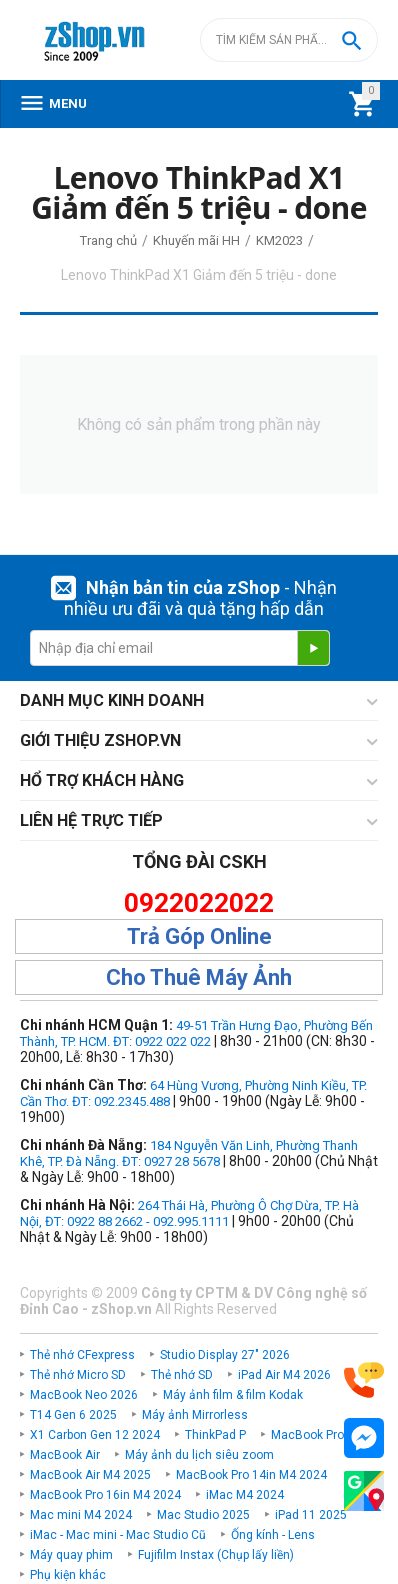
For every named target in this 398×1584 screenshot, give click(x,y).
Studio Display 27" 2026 (225, 1355)
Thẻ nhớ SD (182, 1375)
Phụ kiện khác (68, 1575)
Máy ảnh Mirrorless (195, 1415)
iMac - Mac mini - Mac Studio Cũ (118, 1535)
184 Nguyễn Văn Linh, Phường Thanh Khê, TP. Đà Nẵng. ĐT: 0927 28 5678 (189, 1153)
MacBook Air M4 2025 (90, 1475)
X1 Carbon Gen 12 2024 (95, 1435)
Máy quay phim (71, 1555)
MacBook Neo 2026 (84, 1395)
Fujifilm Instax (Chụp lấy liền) (216, 1555)
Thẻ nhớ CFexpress (82, 1355)
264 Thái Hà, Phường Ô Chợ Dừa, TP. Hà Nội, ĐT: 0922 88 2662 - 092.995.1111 (189, 1213)
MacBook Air (65, 1455)
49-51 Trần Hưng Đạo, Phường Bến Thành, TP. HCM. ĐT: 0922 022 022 (196, 1033)
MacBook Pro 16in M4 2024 (105, 1495)
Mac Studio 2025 (203, 1515)
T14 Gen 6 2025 (73, 1415)
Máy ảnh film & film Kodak (233, 1395)
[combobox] (289, 40)
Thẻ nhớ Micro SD (78, 1375)
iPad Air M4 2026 (284, 1375)
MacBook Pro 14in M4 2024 (251, 1475)
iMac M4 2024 (245, 1495)
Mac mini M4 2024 (81, 1515)
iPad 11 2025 (311, 1515)
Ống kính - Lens (273, 1535)
